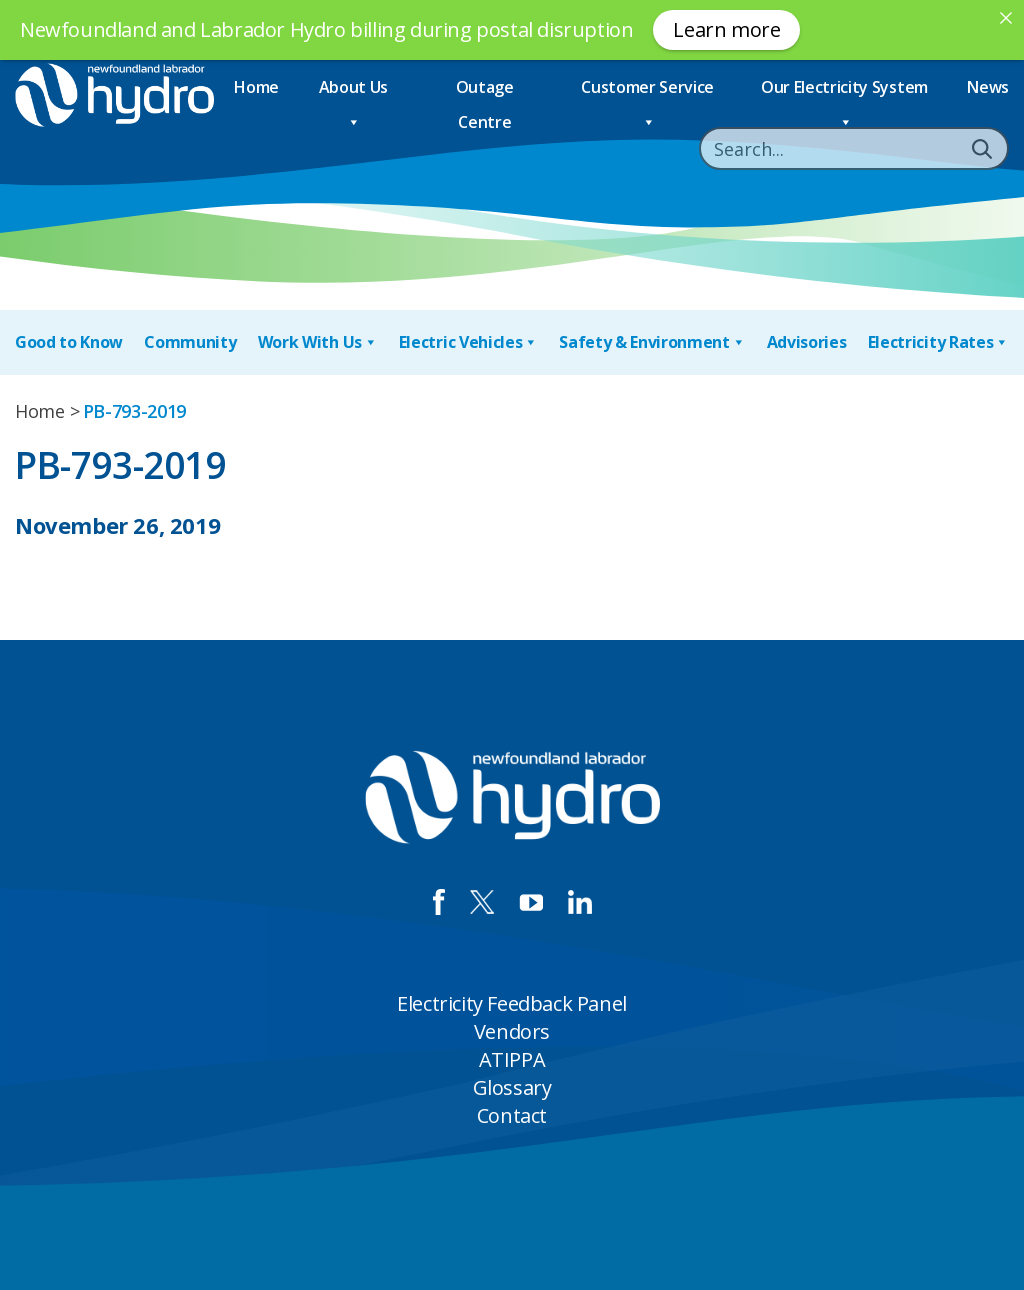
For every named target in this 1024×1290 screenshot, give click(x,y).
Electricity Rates (938, 342)
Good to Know (69, 342)
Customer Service (647, 90)
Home (256, 87)
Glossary (512, 1087)
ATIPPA (512, 1059)
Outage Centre (485, 90)
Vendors (512, 1031)
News (988, 87)
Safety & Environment (652, 342)
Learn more (726, 29)
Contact (512, 1115)
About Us (353, 90)
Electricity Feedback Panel (512, 1003)
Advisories (807, 342)
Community (190, 342)
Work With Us (318, 342)
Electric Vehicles (468, 342)
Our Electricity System (844, 90)
